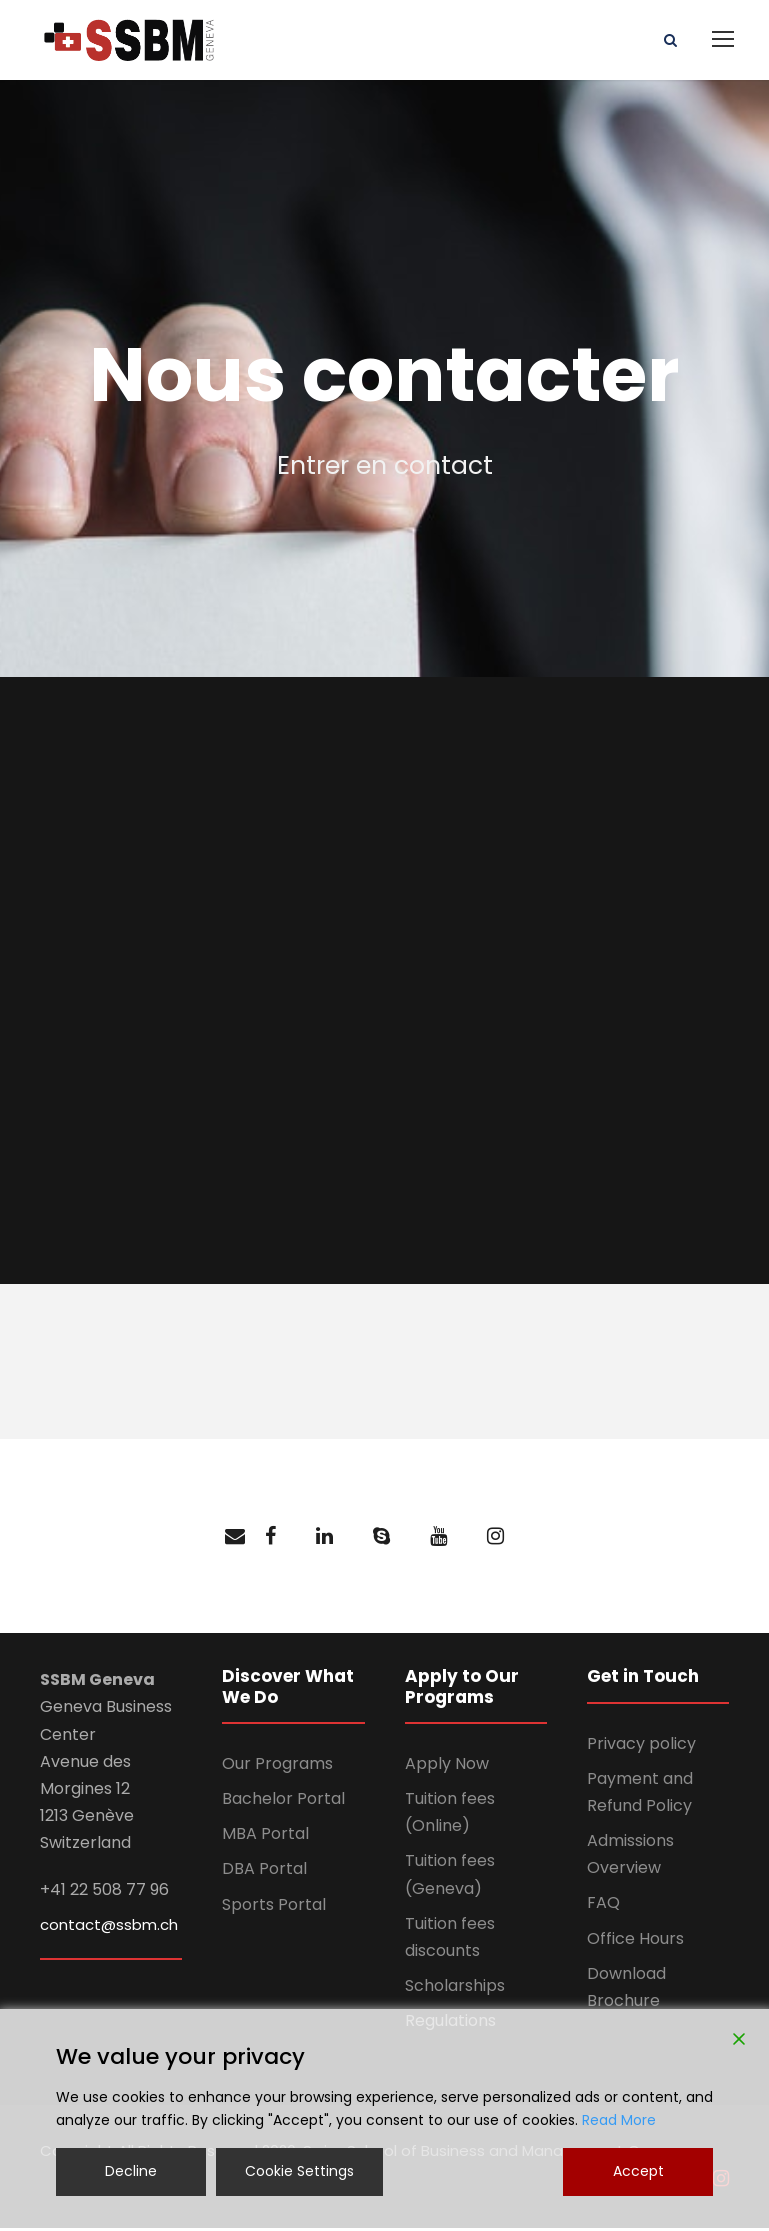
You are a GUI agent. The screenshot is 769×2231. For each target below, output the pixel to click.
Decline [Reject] (131, 2171)
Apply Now (447, 1766)
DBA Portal (264, 1872)
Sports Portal (274, 1907)
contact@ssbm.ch (109, 1927)
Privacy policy (641, 1746)
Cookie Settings (299, 2171)
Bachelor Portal (283, 1801)
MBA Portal (265, 1836)
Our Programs (277, 1766)
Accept (638, 2171)
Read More (619, 2120)
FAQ (603, 1906)
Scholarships (455, 1988)
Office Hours (635, 1941)
